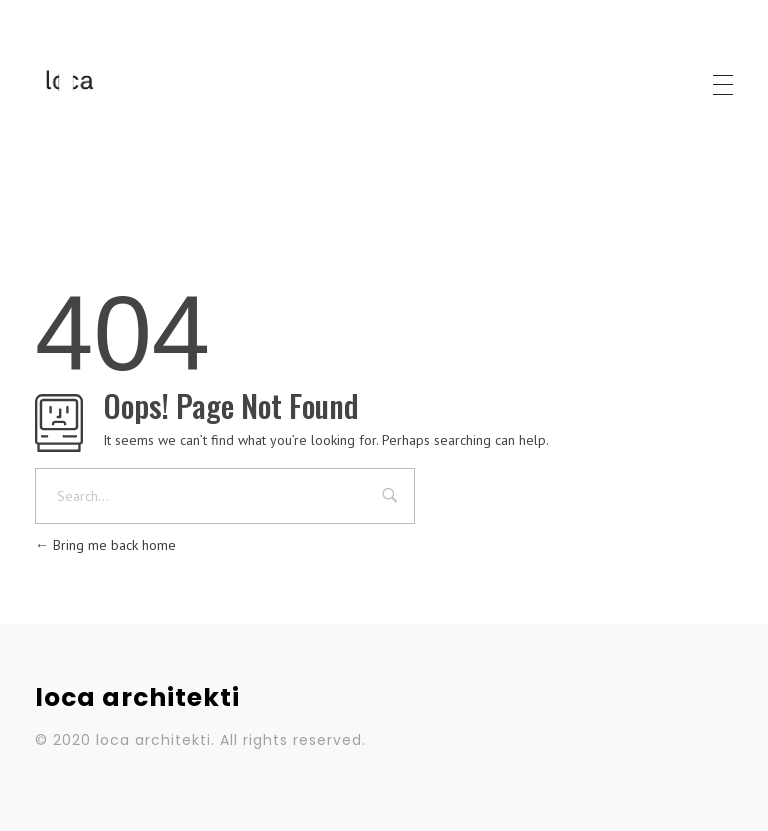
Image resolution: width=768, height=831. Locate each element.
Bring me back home (105, 545)
